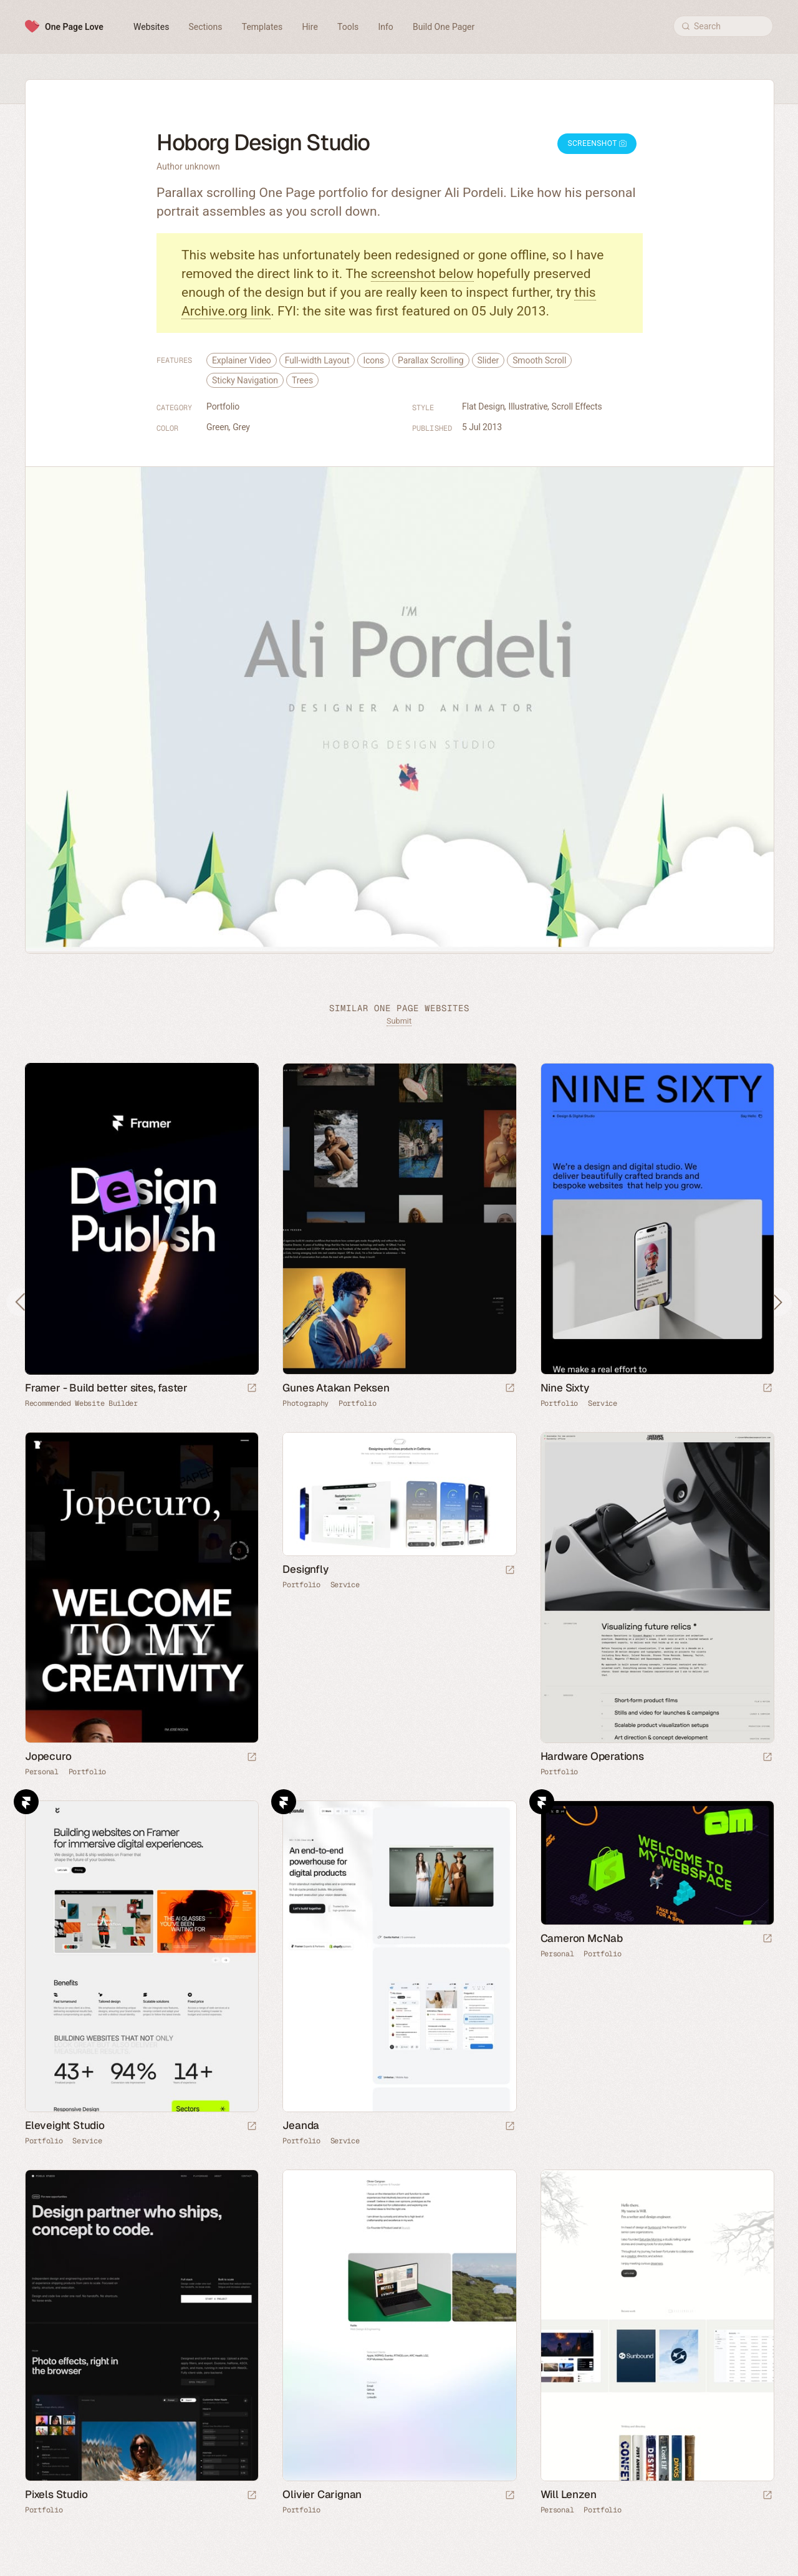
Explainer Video (241, 360)
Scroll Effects (577, 406)
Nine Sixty (565, 1388)
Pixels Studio (56, 2494)
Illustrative (528, 406)
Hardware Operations (592, 1756)
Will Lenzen (569, 2494)
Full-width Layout (317, 360)
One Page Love (74, 27)
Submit (399, 1021)
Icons (373, 360)
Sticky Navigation (245, 380)
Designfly (305, 1569)
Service (602, 1403)
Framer (26, 1801)
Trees (302, 380)
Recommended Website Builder (81, 1403)
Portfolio (222, 406)
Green (217, 427)
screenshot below (422, 273)
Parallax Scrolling (431, 360)
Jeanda (300, 2125)
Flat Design (483, 406)
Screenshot (597, 143)
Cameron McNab (582, 1938)
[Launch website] (510, 1388)
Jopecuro (48, 1756)
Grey (241, 427)
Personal (42, 1772)
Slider (488, 360)
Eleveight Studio (65, 2125)
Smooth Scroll (539, 360)
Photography (305, 1403)
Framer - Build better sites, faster (106, 1388)
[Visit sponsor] (251, 1388)
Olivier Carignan (322, 2494)
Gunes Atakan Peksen (335, 1388)
